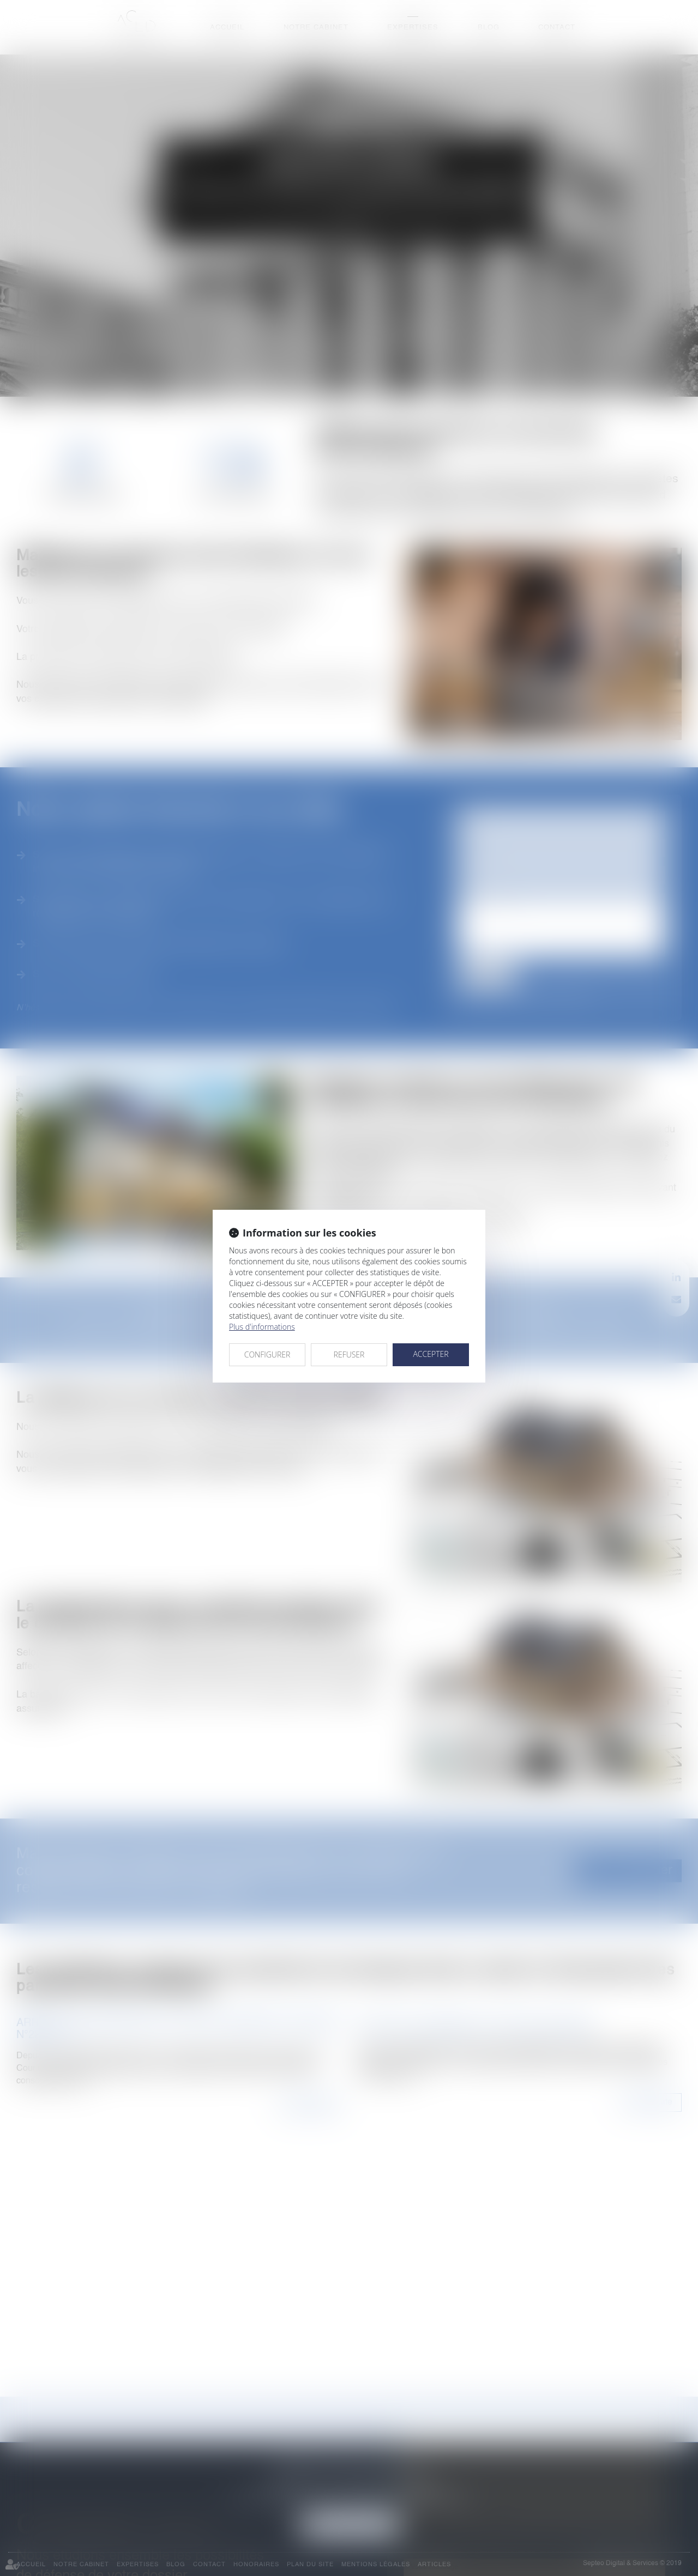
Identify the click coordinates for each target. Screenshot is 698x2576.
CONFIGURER (267, 1354)
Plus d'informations (262, 1327)
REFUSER (349, 1354)
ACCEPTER (430, 1354)
